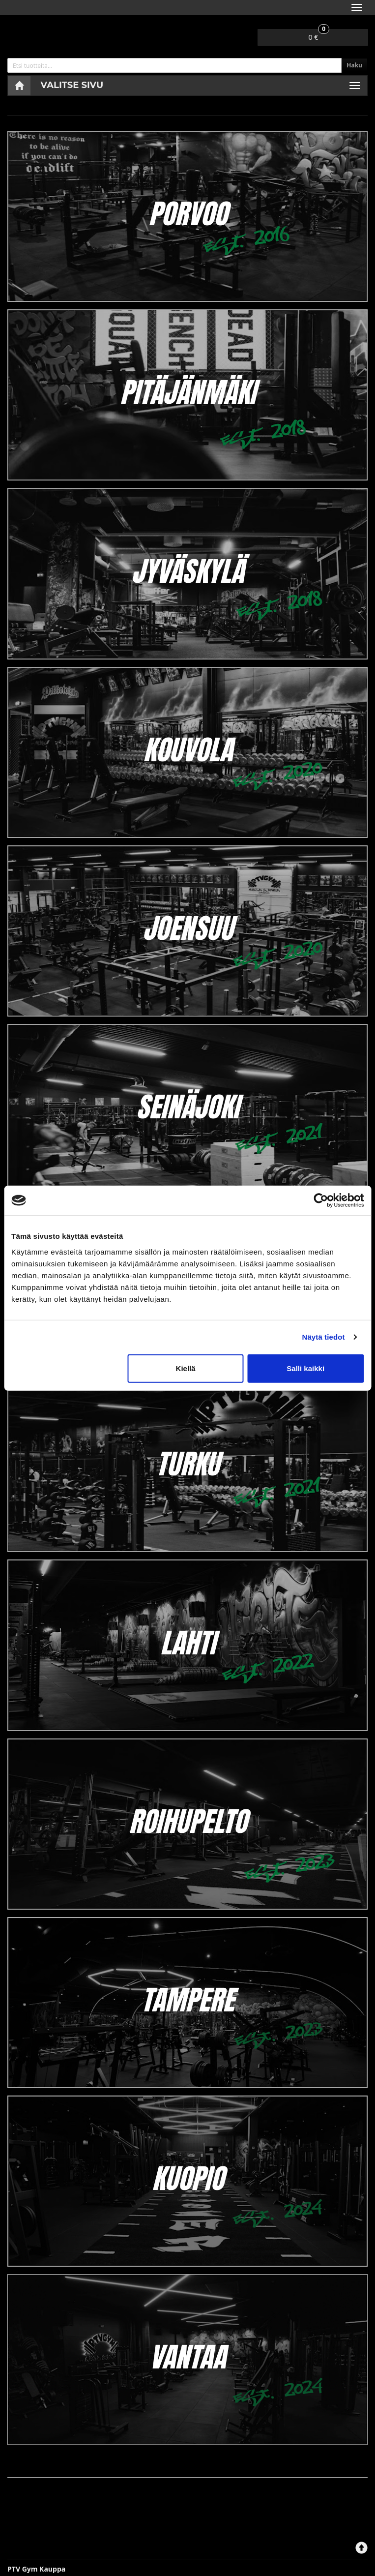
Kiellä (186, 1368)
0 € (319, 35)
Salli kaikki (305, 1368)
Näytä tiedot (323, 1337)
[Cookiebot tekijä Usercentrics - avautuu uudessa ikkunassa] (321, 1200)
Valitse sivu (72, 85)
